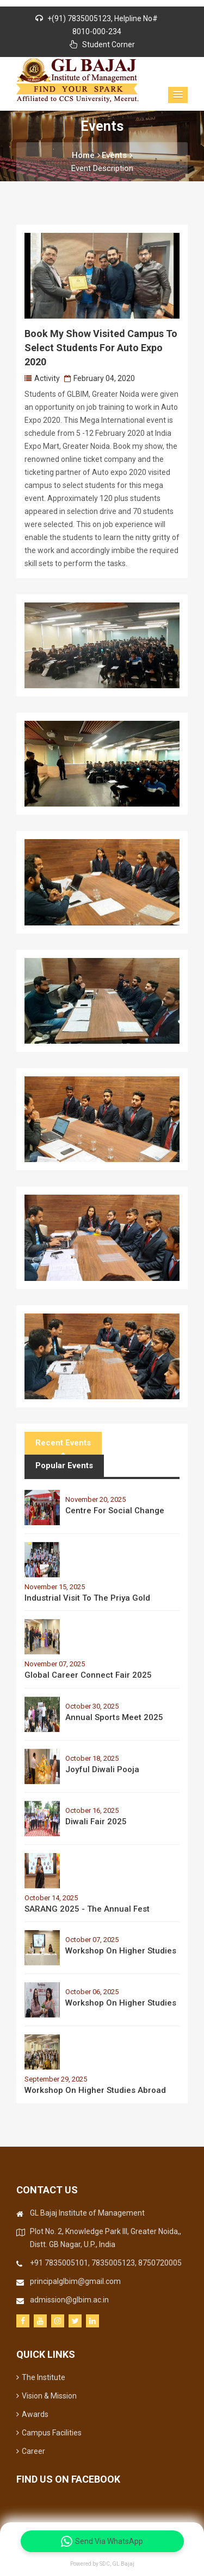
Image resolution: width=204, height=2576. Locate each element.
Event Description (102, 168)
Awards (32, 2414)
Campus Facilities (49, 2432)
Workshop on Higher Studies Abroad (95, 2090)
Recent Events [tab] (63, 1443)
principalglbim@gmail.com (75, 2281)
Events (117, 155)
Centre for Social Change (114, 1510)
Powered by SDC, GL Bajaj (102, 2564)
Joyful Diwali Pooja (102, 1769)
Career (30, 2451)
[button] (178, 95)
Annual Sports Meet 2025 (114, 1717)
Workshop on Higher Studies (120, 1951)
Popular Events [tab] (64, 1465)
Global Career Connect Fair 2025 (88, 1675)
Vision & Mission (46, 2395)
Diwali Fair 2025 (96, 1821)
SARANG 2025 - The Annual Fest (87, 1909)
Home (86, 155)
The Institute (40, 2377)
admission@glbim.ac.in (69, 2299)
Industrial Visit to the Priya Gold (87, 1598)
